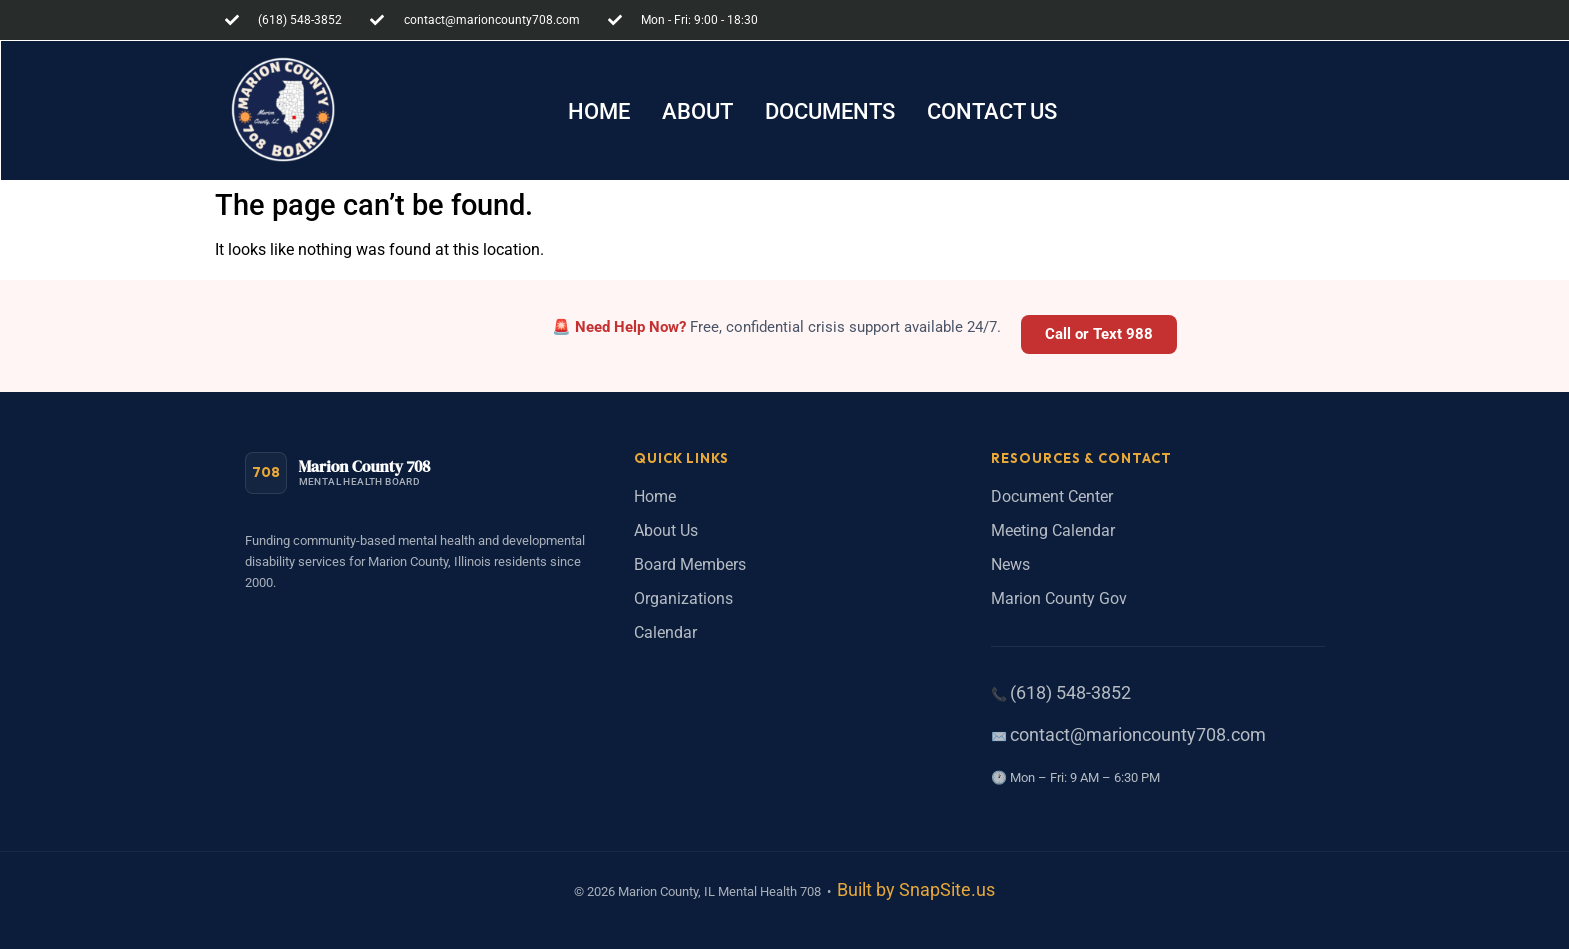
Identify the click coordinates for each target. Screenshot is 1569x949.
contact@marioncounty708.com (1138, 735)
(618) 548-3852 (1070, 693)
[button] (830, 112)
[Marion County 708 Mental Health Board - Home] (338, 473)
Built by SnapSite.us (916, 890)
